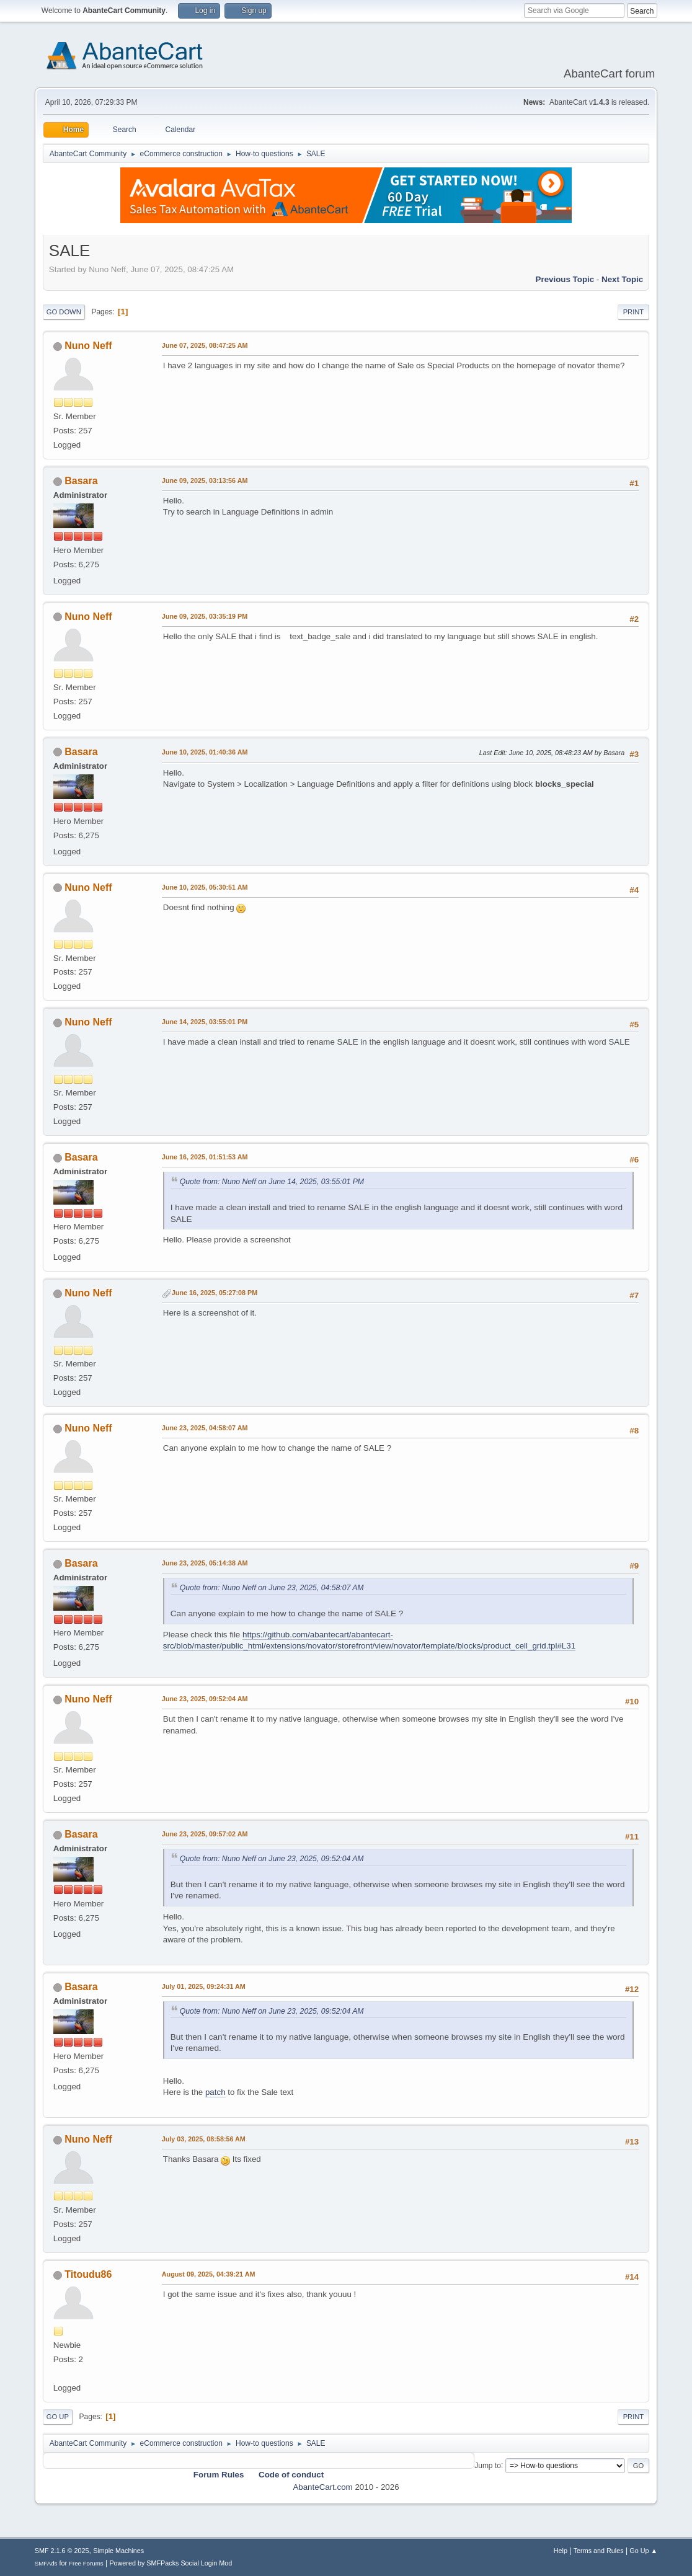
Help (560, 2550)
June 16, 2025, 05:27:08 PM (214, 1292)
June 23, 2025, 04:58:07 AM (205, 1428)
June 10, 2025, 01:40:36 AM (205, 752)
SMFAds (46, 2563)
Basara (80, 481)
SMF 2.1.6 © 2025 (62, 2550)
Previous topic (565, 279)
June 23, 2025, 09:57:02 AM (205, 1834)
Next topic (622, 279)
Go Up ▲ (643, 2550)
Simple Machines (118, 2550)
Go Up (58, 2416)
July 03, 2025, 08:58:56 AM (204, 2139)
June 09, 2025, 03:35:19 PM (204, 616)
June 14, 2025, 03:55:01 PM (204, 1021)
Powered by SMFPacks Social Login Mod (170, 2563)
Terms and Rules (599, 2550)
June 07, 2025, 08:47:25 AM (205, 345)
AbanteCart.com (322, 2487)
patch (215, 2092)
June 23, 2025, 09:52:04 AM (205, 1698)
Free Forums (86, 2563)
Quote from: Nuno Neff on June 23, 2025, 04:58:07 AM (272, 1587)
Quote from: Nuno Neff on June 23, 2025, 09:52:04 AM (272, 1858)
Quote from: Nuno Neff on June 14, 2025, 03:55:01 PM (272, 1181)
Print (633, 312)
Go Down (64, 312)
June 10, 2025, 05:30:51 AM (205, 887)
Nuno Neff (88, 345)
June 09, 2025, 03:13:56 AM (205, 480)
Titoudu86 (88, 2274)
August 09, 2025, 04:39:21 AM (208, 2274)
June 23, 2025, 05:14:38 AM (205, 1563)
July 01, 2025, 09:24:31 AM (204, 1986)
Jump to (487, 2465)
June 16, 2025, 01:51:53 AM (205, 1157)
